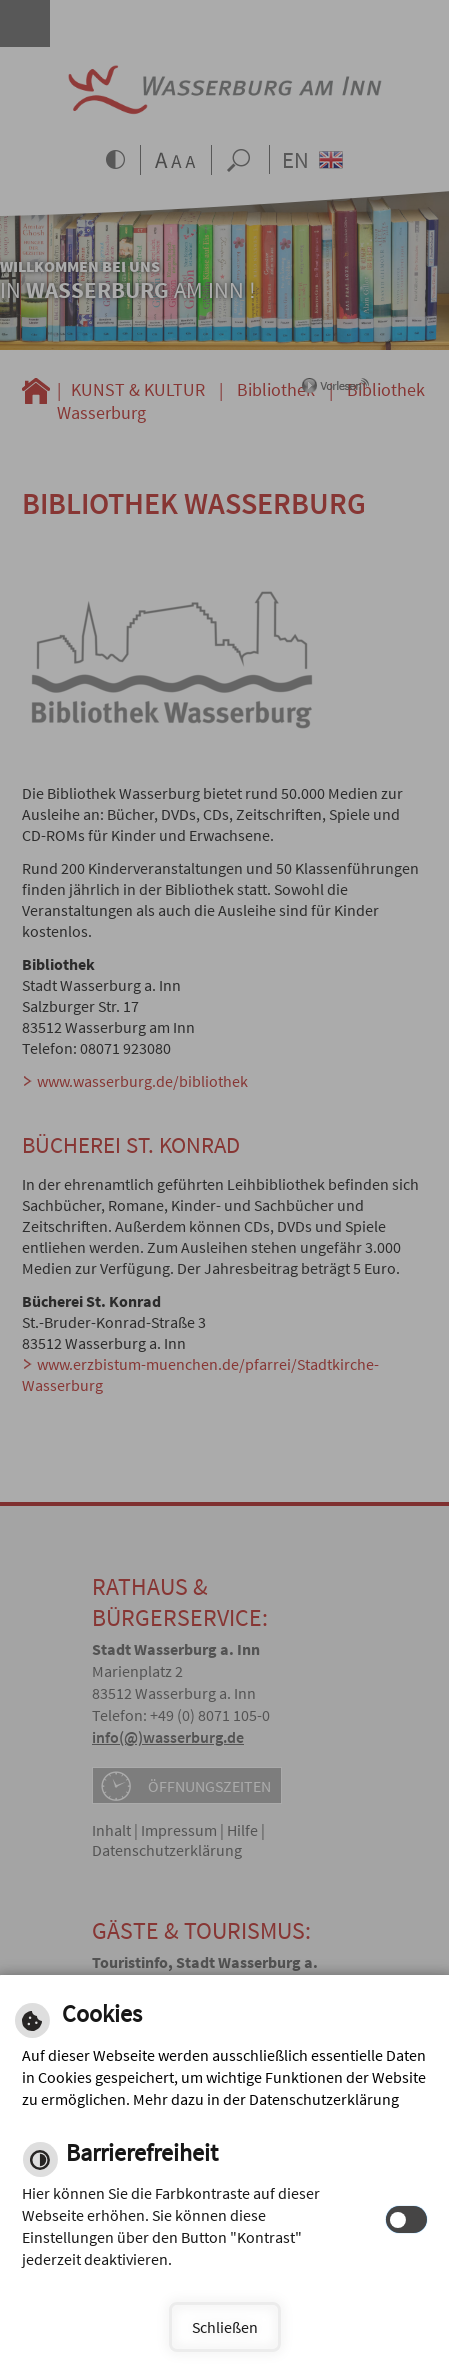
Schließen (225, 2327)
